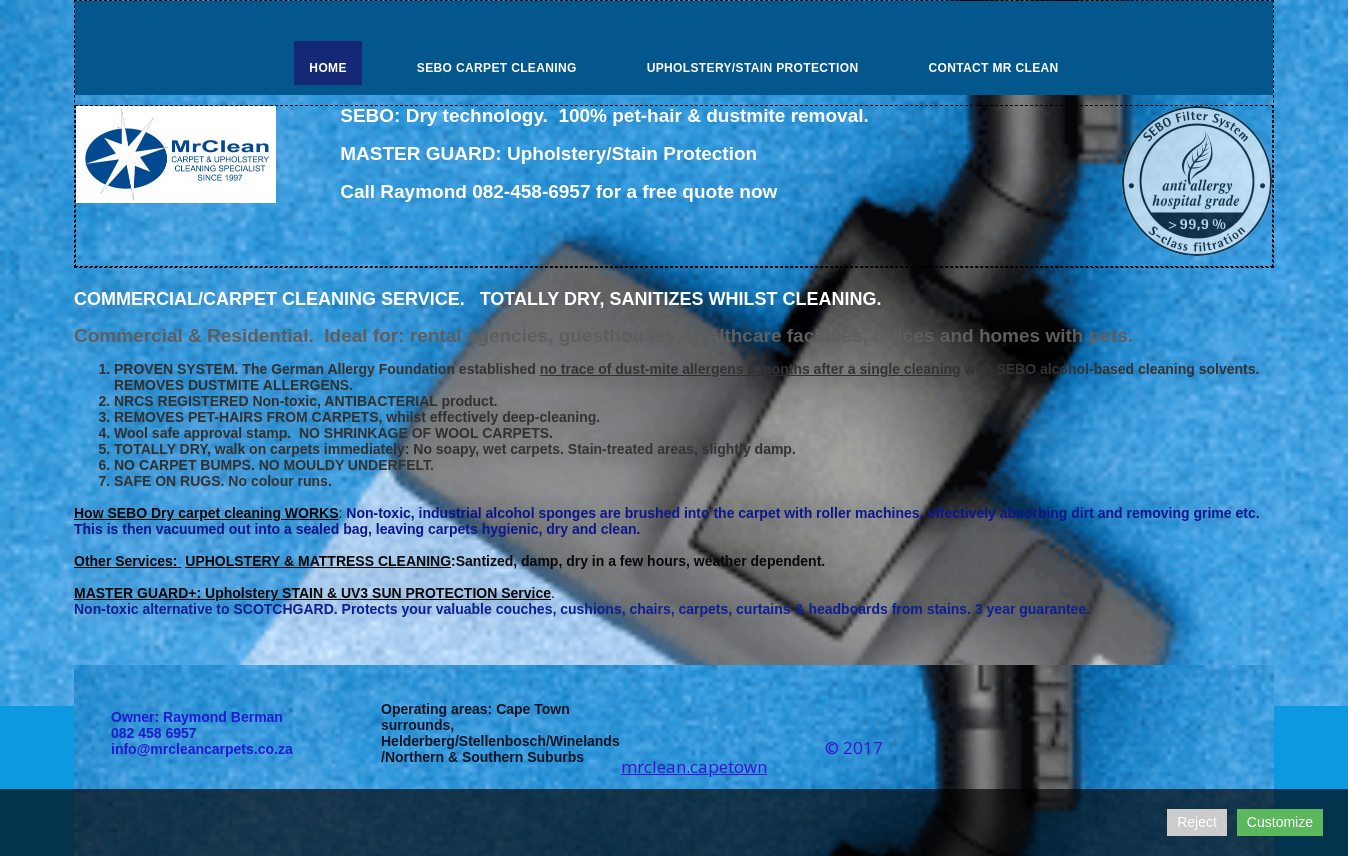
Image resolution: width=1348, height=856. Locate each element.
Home (327, 68)
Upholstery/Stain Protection (753, 68)
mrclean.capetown (694, 766)
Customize (1280, 822)
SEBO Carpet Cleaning (497, 68)
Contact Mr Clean (993, 68)
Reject (1197, 822)
